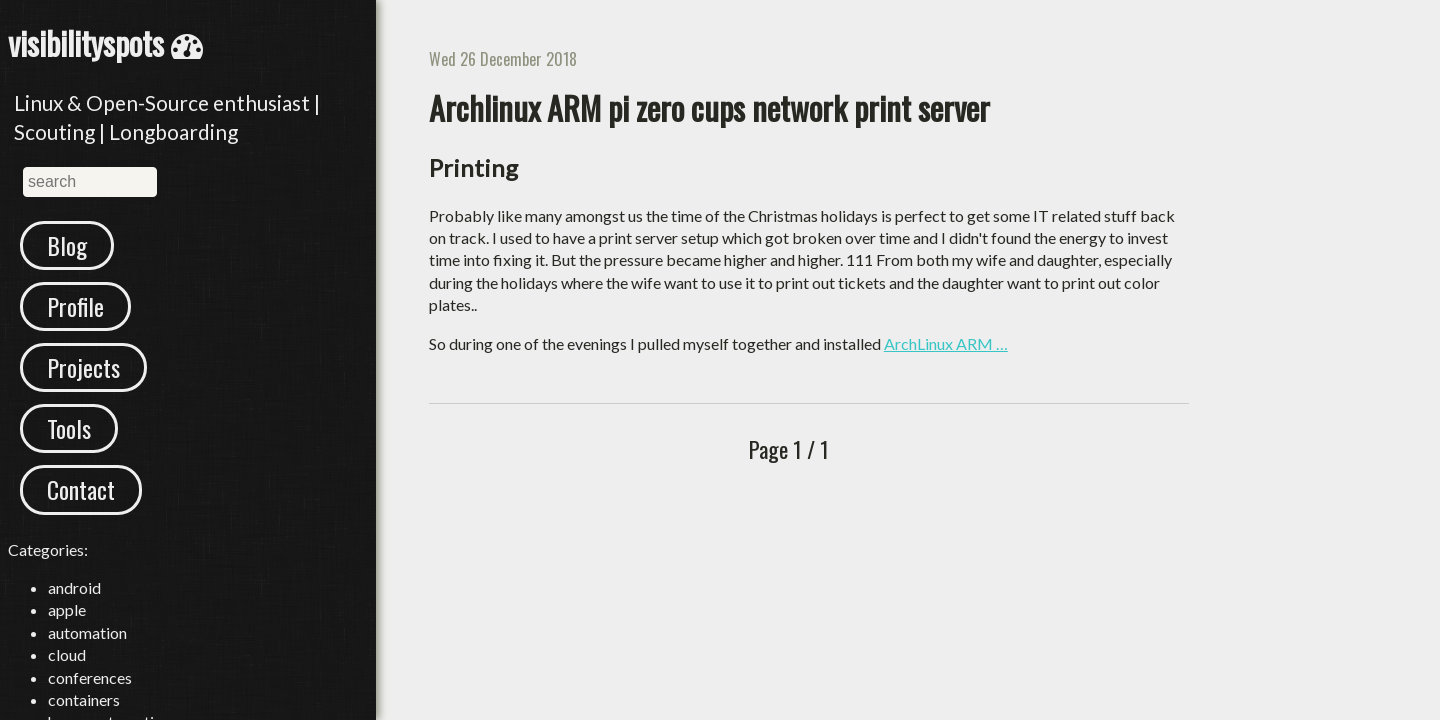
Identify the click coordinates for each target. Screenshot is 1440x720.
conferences (90, 677)
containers (84, 699)
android (74, 587)
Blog (67, 245)
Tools (69, 428)
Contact (81, 489)
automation (87, 632)
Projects (83, 367)
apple (67, 609)
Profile (75, 306)
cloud (67, 654)
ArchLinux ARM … (946, 343)
